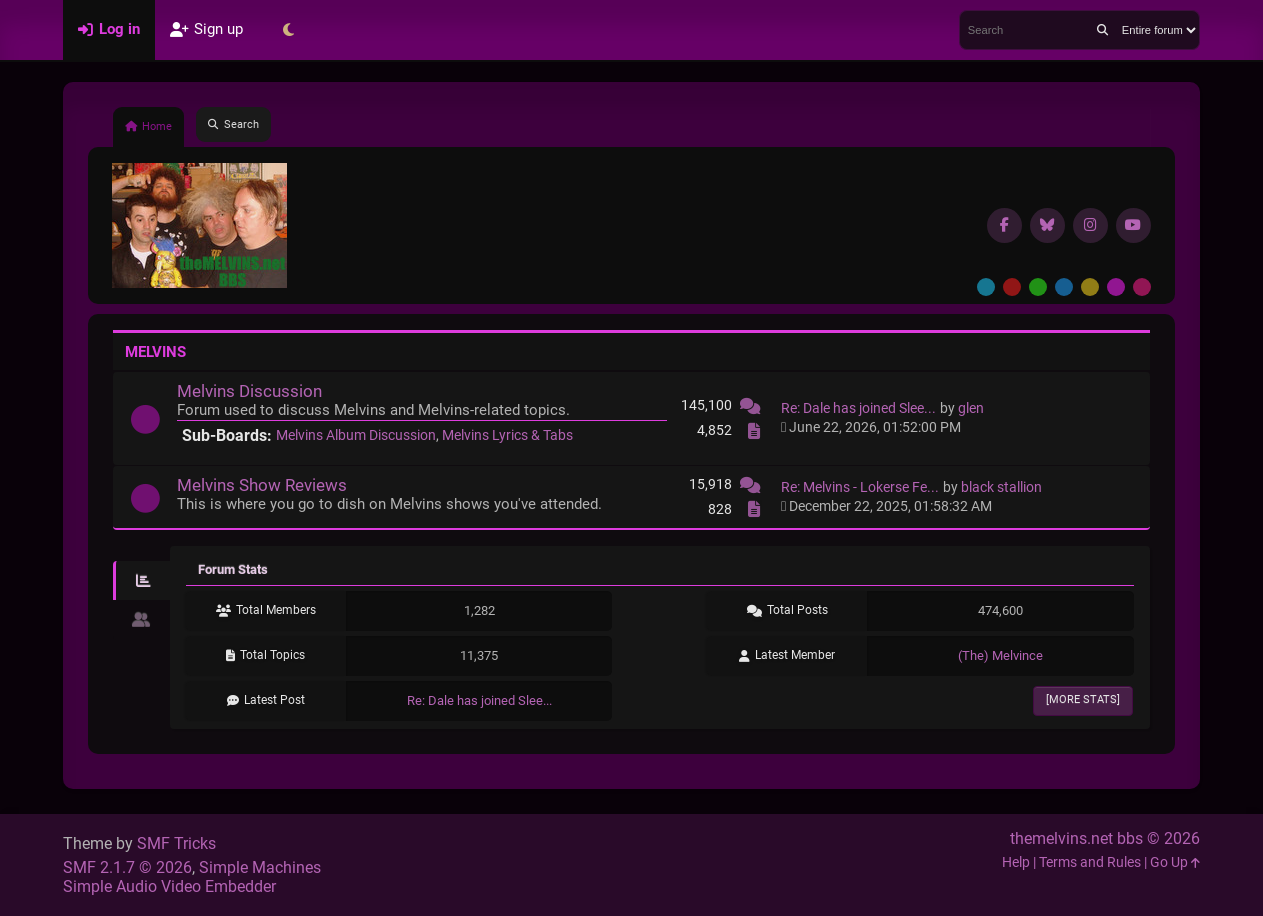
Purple (1116, 287)
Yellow (1090, 287)
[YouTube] (1133, 225)
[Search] (1102, 30)
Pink (1142, 287)
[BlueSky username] (1047, 225)
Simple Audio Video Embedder (169, 886)
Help (1016, 862)
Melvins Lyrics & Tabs (507, 435)
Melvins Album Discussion (356, 435)
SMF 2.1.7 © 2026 (127, 867)
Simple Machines (260, 867)
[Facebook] (1004, 225)
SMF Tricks (176, 843)
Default (986, 287)
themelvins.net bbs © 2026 (1105, 838)
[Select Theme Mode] (288, 30)
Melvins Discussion (249, 391)
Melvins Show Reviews (262, 485)
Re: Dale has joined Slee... (858, 408)
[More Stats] (1083, 699)
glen (971, 408)
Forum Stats (233, 569)
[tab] (141, 581)
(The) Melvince (1000, 655)
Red (1012, 287)
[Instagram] (1090, 225)
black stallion (1001, 487)
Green (1038, 287)
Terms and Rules (1090, 862)
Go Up (1175, 862)
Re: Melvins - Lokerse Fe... (860, 487)
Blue (1064, 287)
